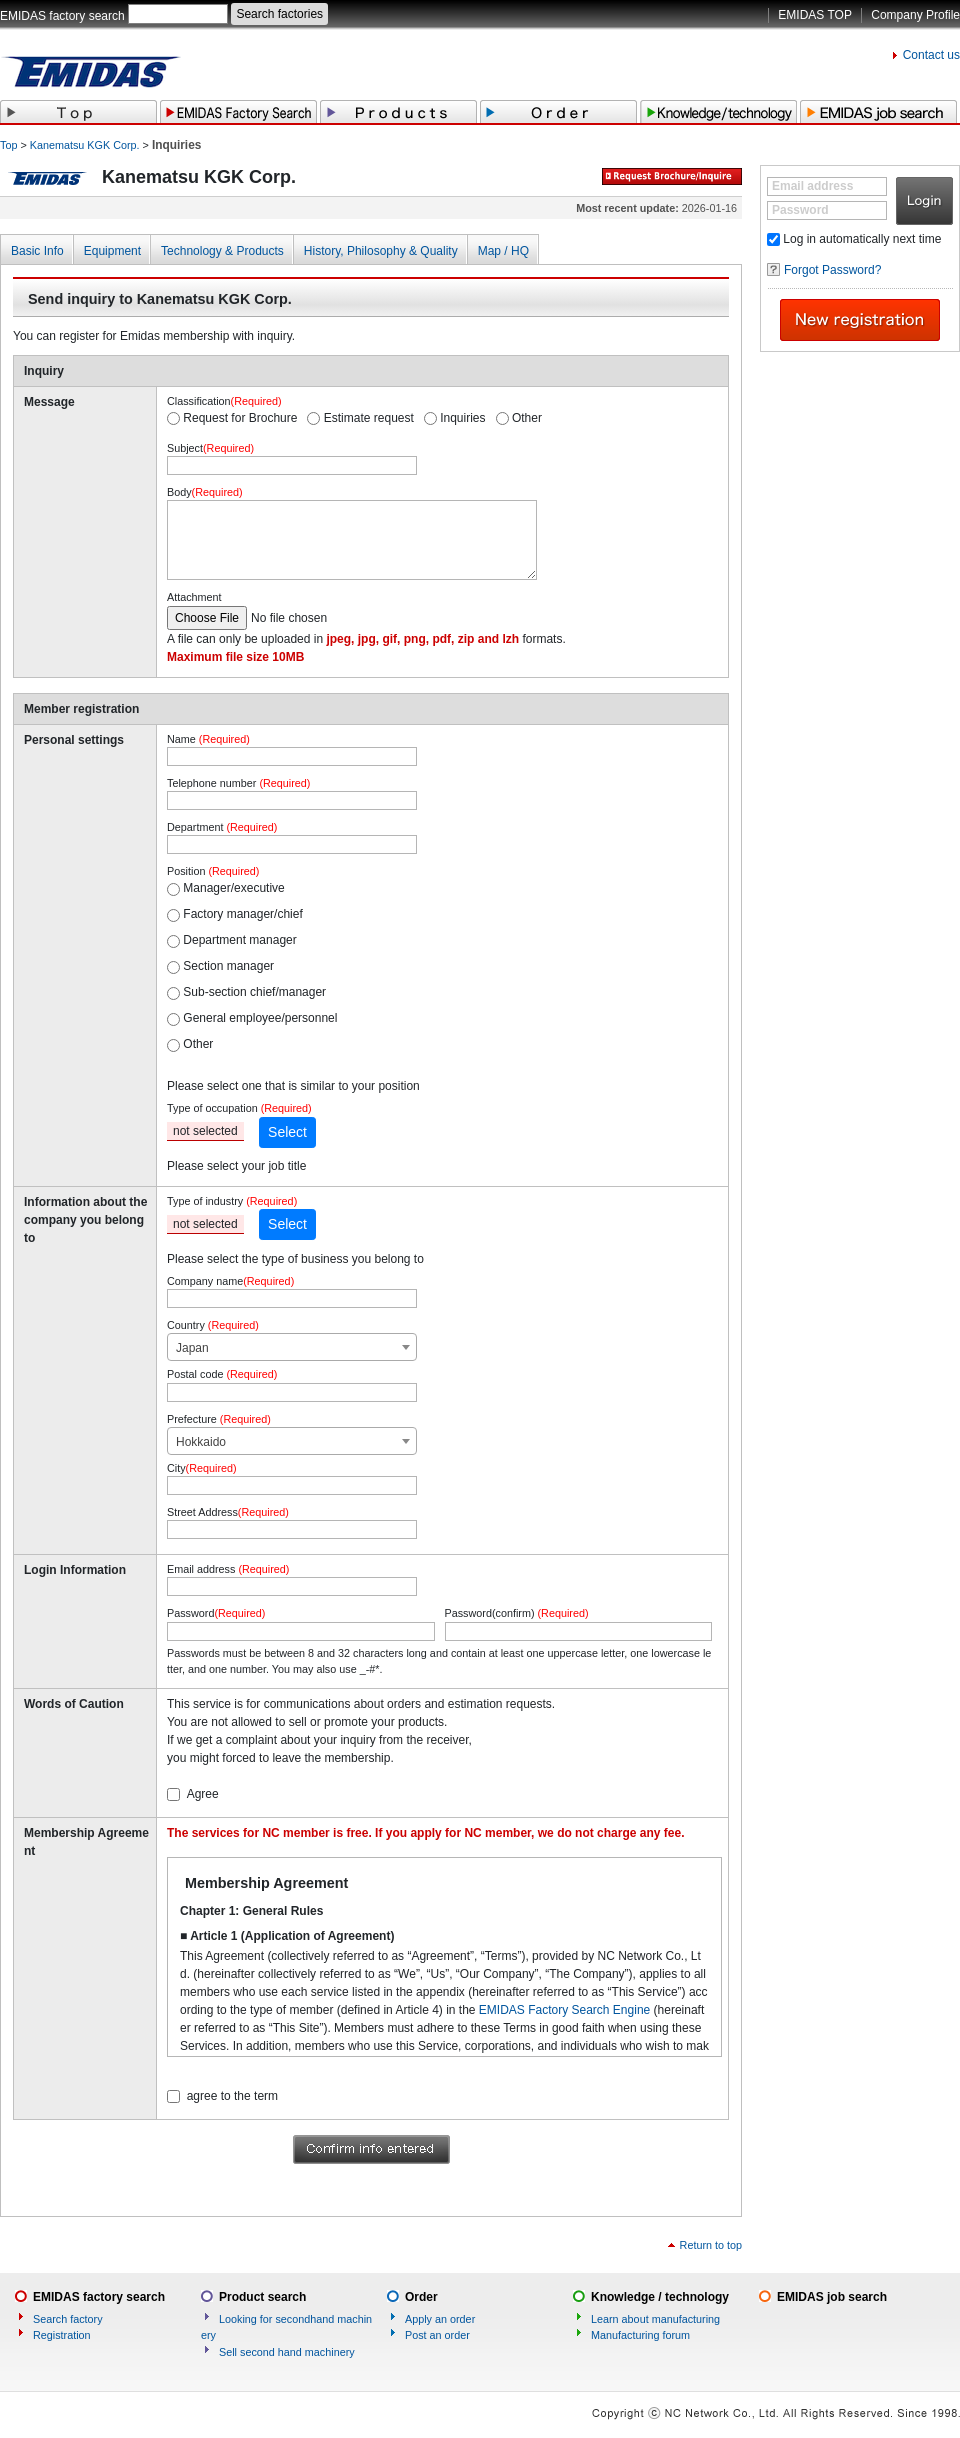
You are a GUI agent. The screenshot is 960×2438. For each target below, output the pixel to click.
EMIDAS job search (832, 2297)
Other (527, 418)
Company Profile (915, 15)
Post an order (437, 2335)
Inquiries (462, 418)
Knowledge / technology (660, 2297)
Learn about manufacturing (655, 2319)
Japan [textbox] (192, 1348)
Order (421, 2297)
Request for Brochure (240, 418)
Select (287, 1132)
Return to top (711, 2245)
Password (800, 210)
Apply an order (440, 2319)
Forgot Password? (832, 270)
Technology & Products (222, 251)
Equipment (112, 251)
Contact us (931, 55)
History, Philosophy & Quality (381, 251)
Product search (262, 2297)
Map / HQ (503, 251)
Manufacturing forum (640, 2335)
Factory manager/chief (242, 914)
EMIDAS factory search (62, 16)
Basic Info (37, 251)
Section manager (228, 966)
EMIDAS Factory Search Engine (564, 2010)
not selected (205, 1131)
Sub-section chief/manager (254, 992)
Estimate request (369, 418)
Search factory (68, 2319)
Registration (62, 2335)
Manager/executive (233, 888)
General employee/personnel (260, 1018)
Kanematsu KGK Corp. (85, 145)
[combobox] (292, 1347)
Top (8, 145)
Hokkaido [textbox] (201, 1442)
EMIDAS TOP (815, 15)
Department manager (239, 940)
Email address (812, 186)
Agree (203, 1794)
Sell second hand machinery (287, 2352)
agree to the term (232, 2096)
